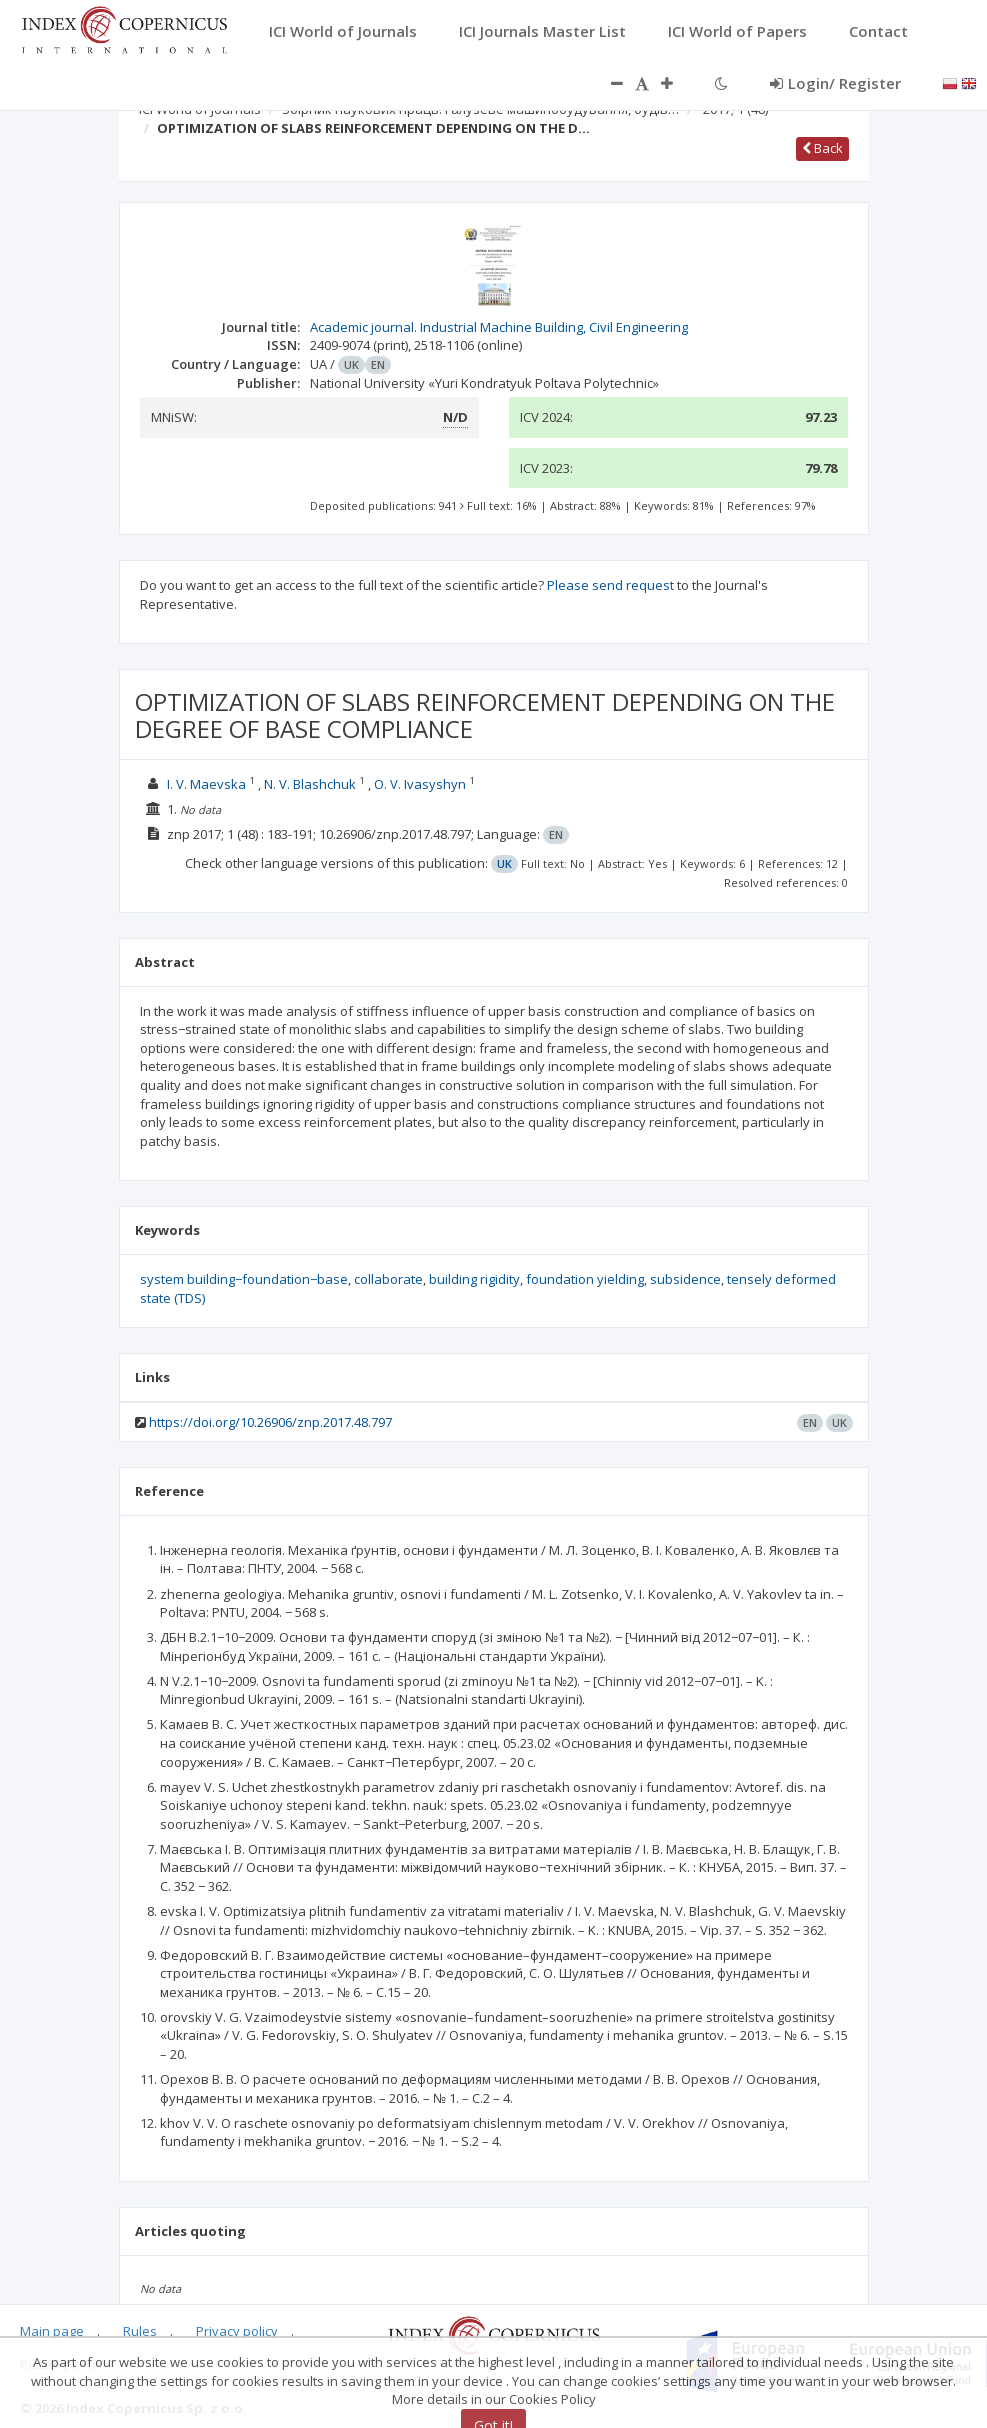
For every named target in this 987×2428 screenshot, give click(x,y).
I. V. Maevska (206, 784)
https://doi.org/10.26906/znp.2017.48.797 (270, 1422)
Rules (140, 2331)
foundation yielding (585, 1279)
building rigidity (474, 1279)
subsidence (685, 1279)
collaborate (388, 1279)
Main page (52, 2331)
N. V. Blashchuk (310, 784)
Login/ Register (835, 83)
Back (822, 148)
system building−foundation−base (244, 1279)
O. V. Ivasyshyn (420, 784)
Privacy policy (237, 2331)
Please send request (610, 585)
